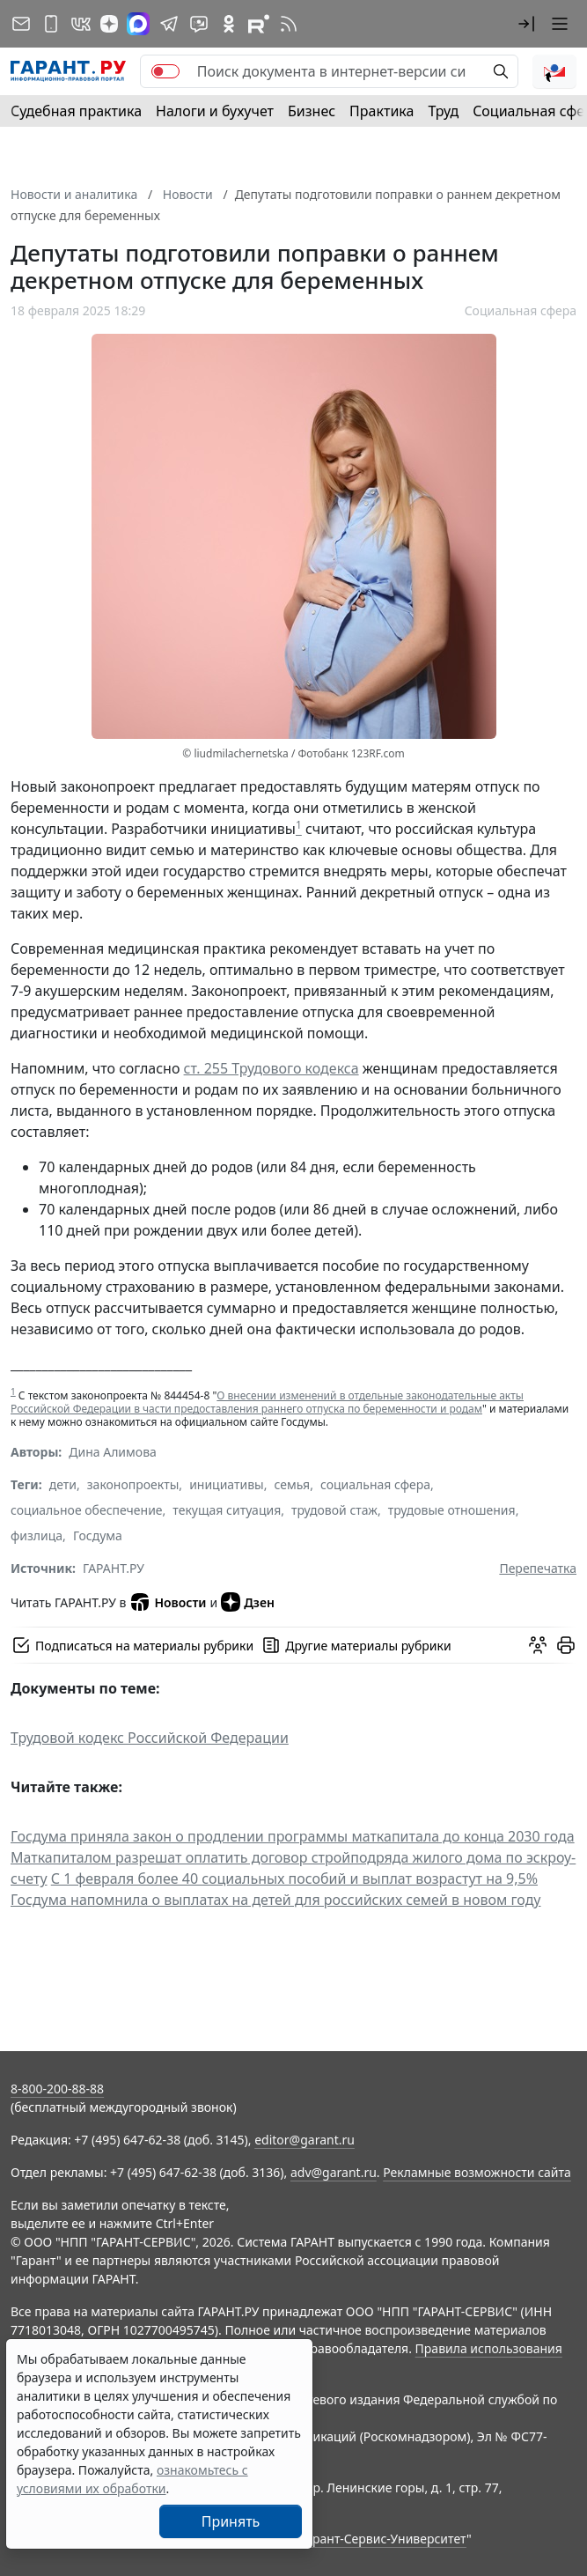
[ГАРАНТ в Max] (138, 23)
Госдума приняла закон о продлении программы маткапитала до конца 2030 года (293, 1836)
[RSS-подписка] (288, 23)
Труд (443, 111)
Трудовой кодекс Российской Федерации (150, 1737)
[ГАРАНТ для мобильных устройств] (51, 23)
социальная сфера (375, 1484)
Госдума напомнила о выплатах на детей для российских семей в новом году (276, 1899)
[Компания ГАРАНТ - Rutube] (258, 23)
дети (63, 1484)
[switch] (165, 71)
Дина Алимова (113, 1451)
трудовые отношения (452, 1510)
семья (293, 1484)
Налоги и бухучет (215, 111)
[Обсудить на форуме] (537, 1645)
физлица (36, 1535)
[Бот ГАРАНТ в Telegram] (198, 23)
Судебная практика (76, 111)
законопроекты (133, 1484)
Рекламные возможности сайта (477, 2172)
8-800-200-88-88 (57, 2088)
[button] (526, 24)
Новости (167, 1602)
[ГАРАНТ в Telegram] (169, 23)
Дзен (248, 1602)
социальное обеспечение (87, 1510)
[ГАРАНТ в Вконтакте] (81, 23)
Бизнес (311, 111)
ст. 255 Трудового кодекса (271, 1068)
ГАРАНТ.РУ (113, 1568)
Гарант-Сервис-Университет (383, 2538)
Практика (381, 111)
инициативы (226, 1484)
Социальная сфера (520, 310)
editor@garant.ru (304, 2139)
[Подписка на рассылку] (21, 23)
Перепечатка (537, 1568)
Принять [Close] (231, 2521)
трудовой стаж (334, 1510)
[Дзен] (109, 24)
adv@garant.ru (333, 2172)
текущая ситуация (226, 1510)
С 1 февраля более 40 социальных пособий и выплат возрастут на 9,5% (294, 1878)
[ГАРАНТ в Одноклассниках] (228, 23)
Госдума (97, 1535)
